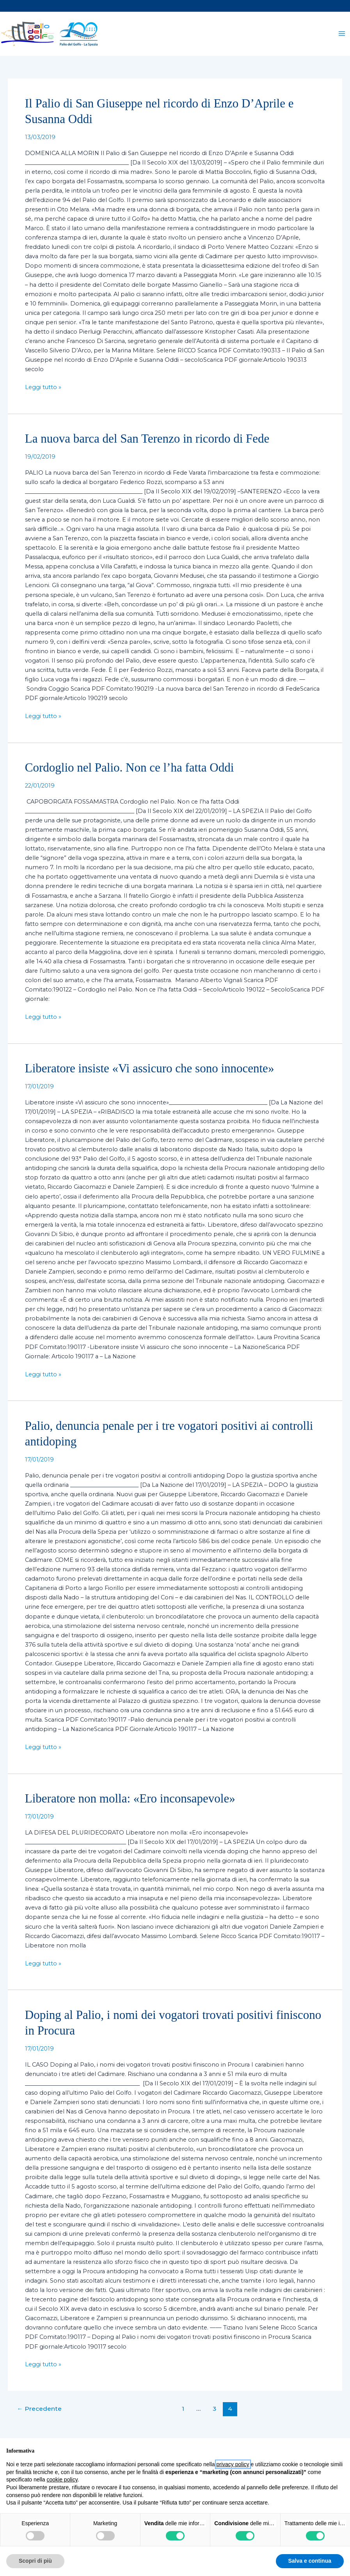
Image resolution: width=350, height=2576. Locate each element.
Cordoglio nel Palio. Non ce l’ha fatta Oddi (129, 777)
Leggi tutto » (43, 396)
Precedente (39, 2418)
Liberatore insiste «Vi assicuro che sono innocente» (149, 1078)
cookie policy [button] (62, 2479)
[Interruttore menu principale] (342, 38)
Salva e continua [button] (309, 2561)
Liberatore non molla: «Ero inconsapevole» (130, 1808)
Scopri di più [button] (35, 2561)
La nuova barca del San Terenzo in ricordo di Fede (147, 449)
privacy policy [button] (233, 2464)
